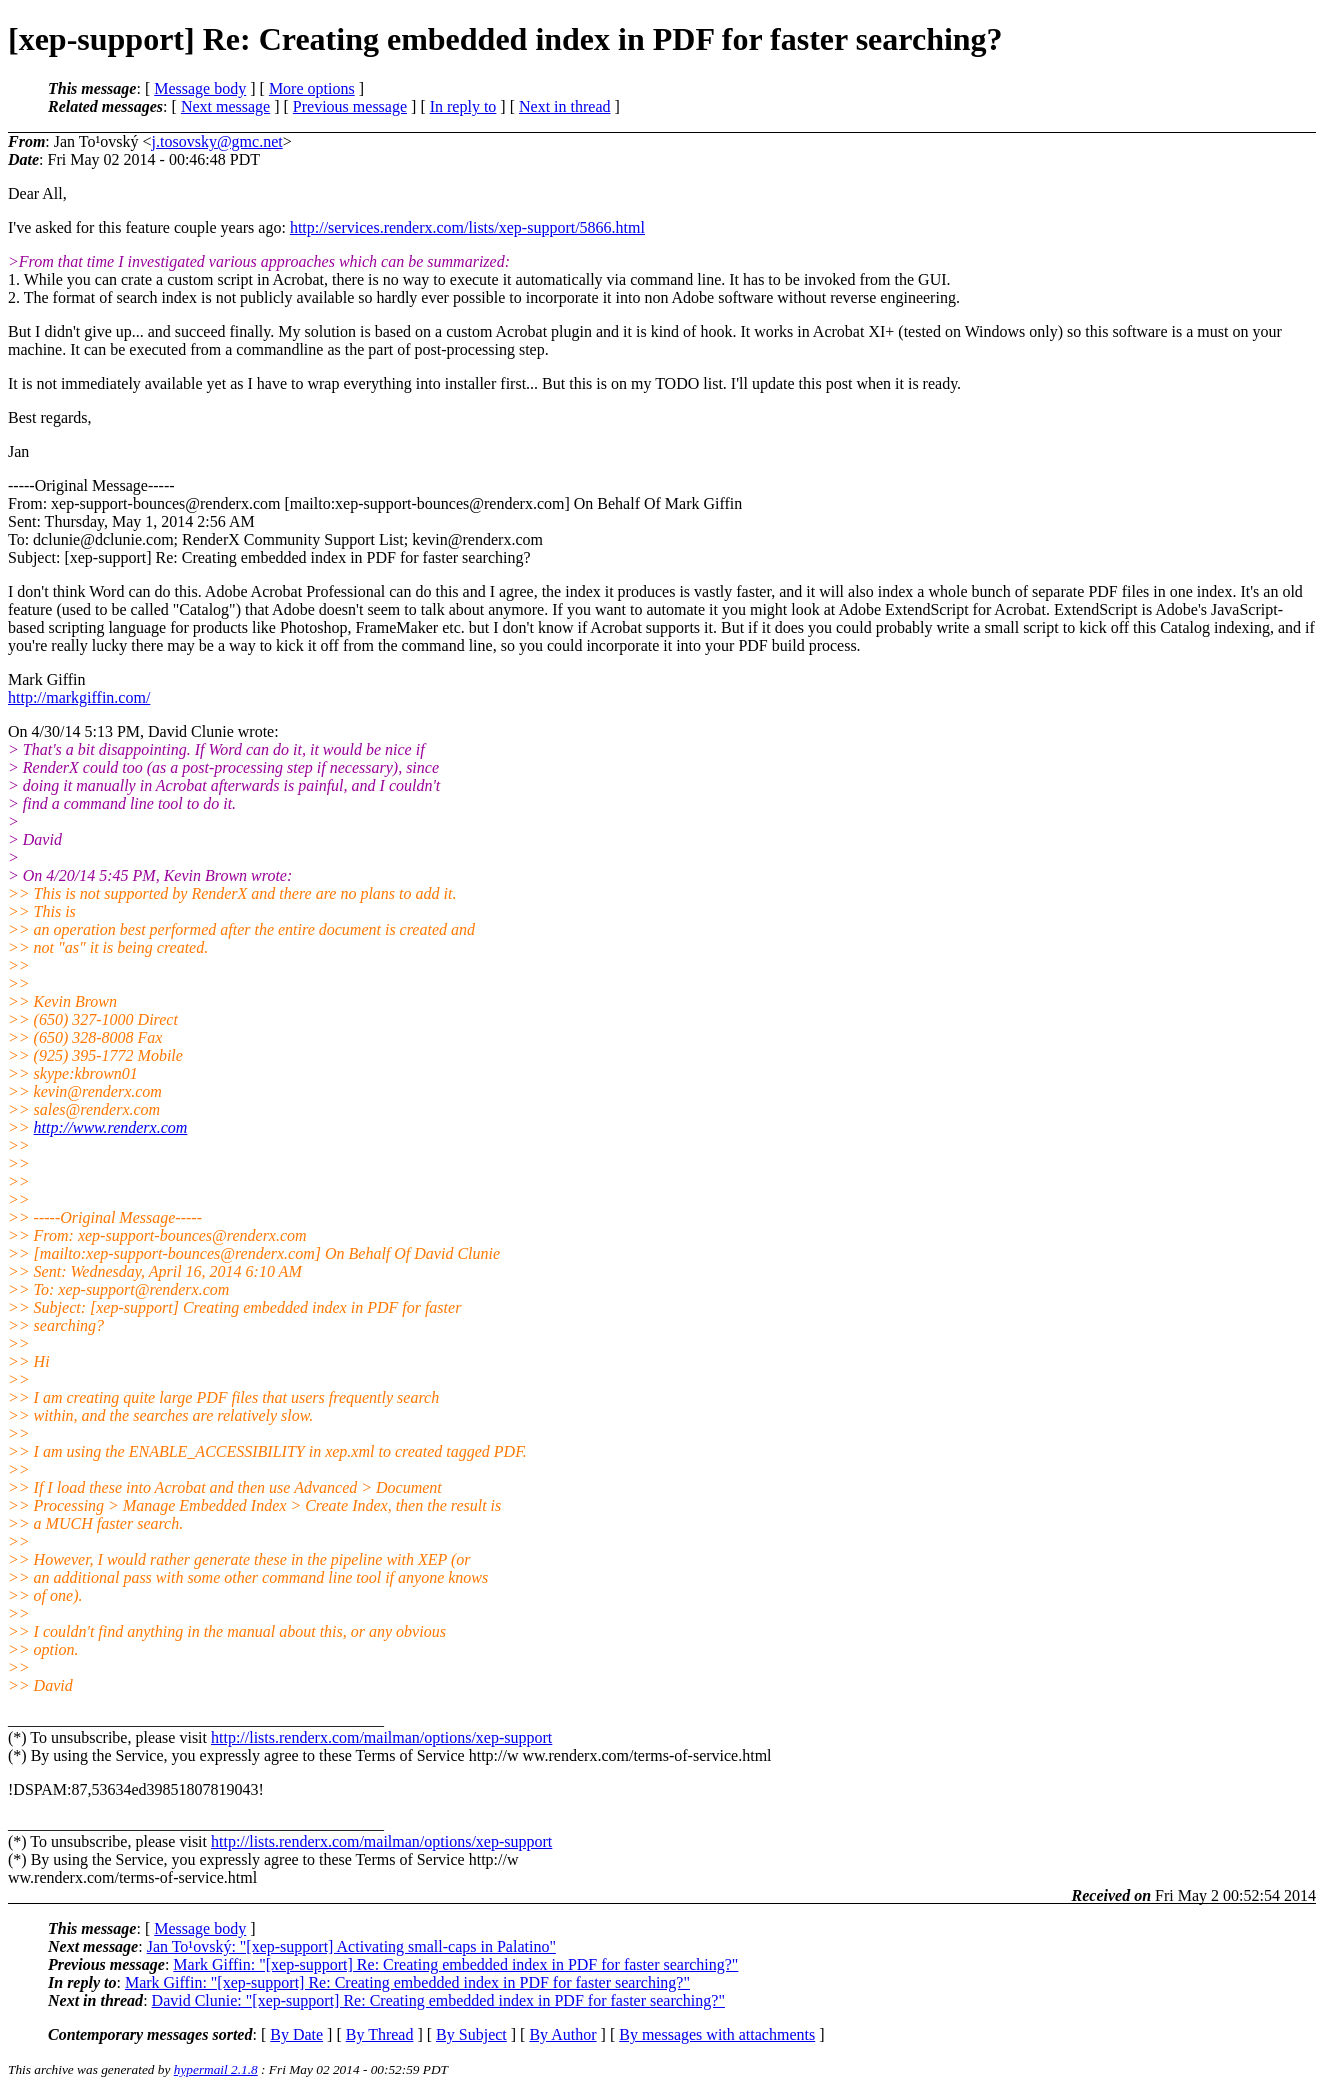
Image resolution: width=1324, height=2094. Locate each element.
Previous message (350, 106)
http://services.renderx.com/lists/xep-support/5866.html (467, 227)
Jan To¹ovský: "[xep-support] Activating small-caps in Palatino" (351, 1946)
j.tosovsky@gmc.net (217, 141)
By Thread (380, 2034)
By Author (562, 2034)
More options (312, 88)
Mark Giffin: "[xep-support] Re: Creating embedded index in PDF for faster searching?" (455, 1964)
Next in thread (565, 106)
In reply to (463, 106)
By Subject (471, 2034)
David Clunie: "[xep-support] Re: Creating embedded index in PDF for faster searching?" (438, 2000)
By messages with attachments (717, 2034)
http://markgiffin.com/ (79, 697)
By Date (296, 2034)
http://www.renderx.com (111, 1127)
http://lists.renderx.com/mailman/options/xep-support (381, 1737)
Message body (200, 88)
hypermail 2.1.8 (216, 2069)
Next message (225, 106)
